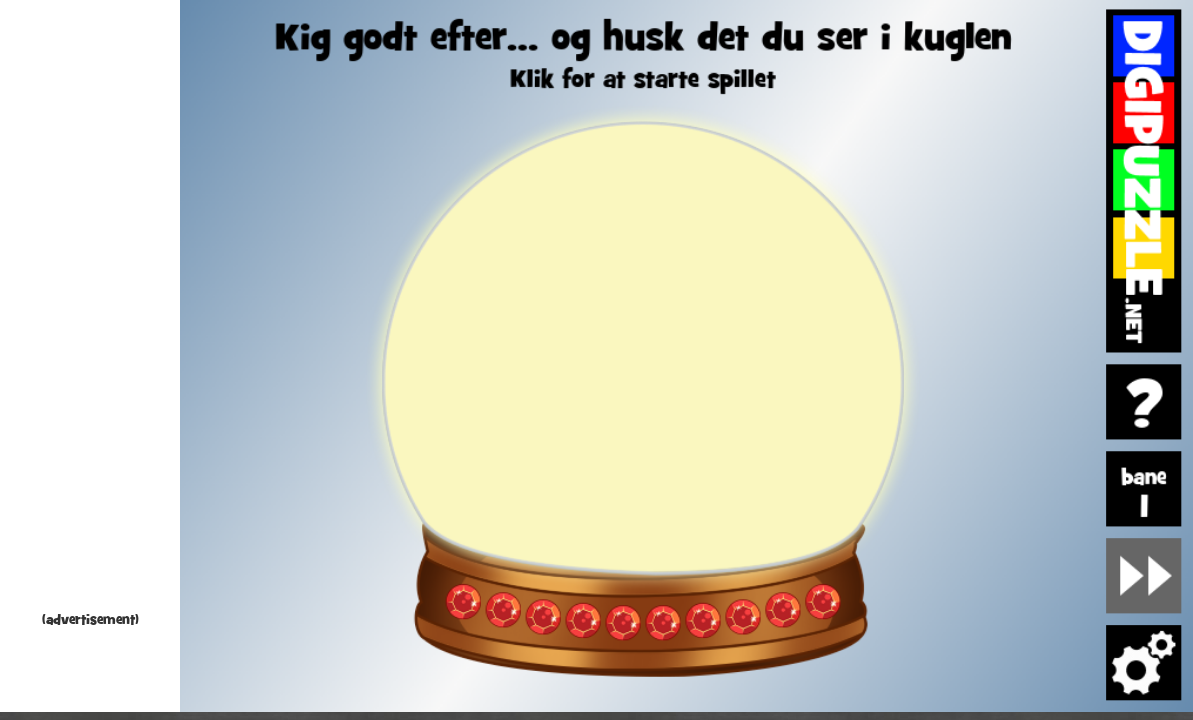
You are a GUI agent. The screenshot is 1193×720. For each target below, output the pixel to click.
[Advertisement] (90, 310)
